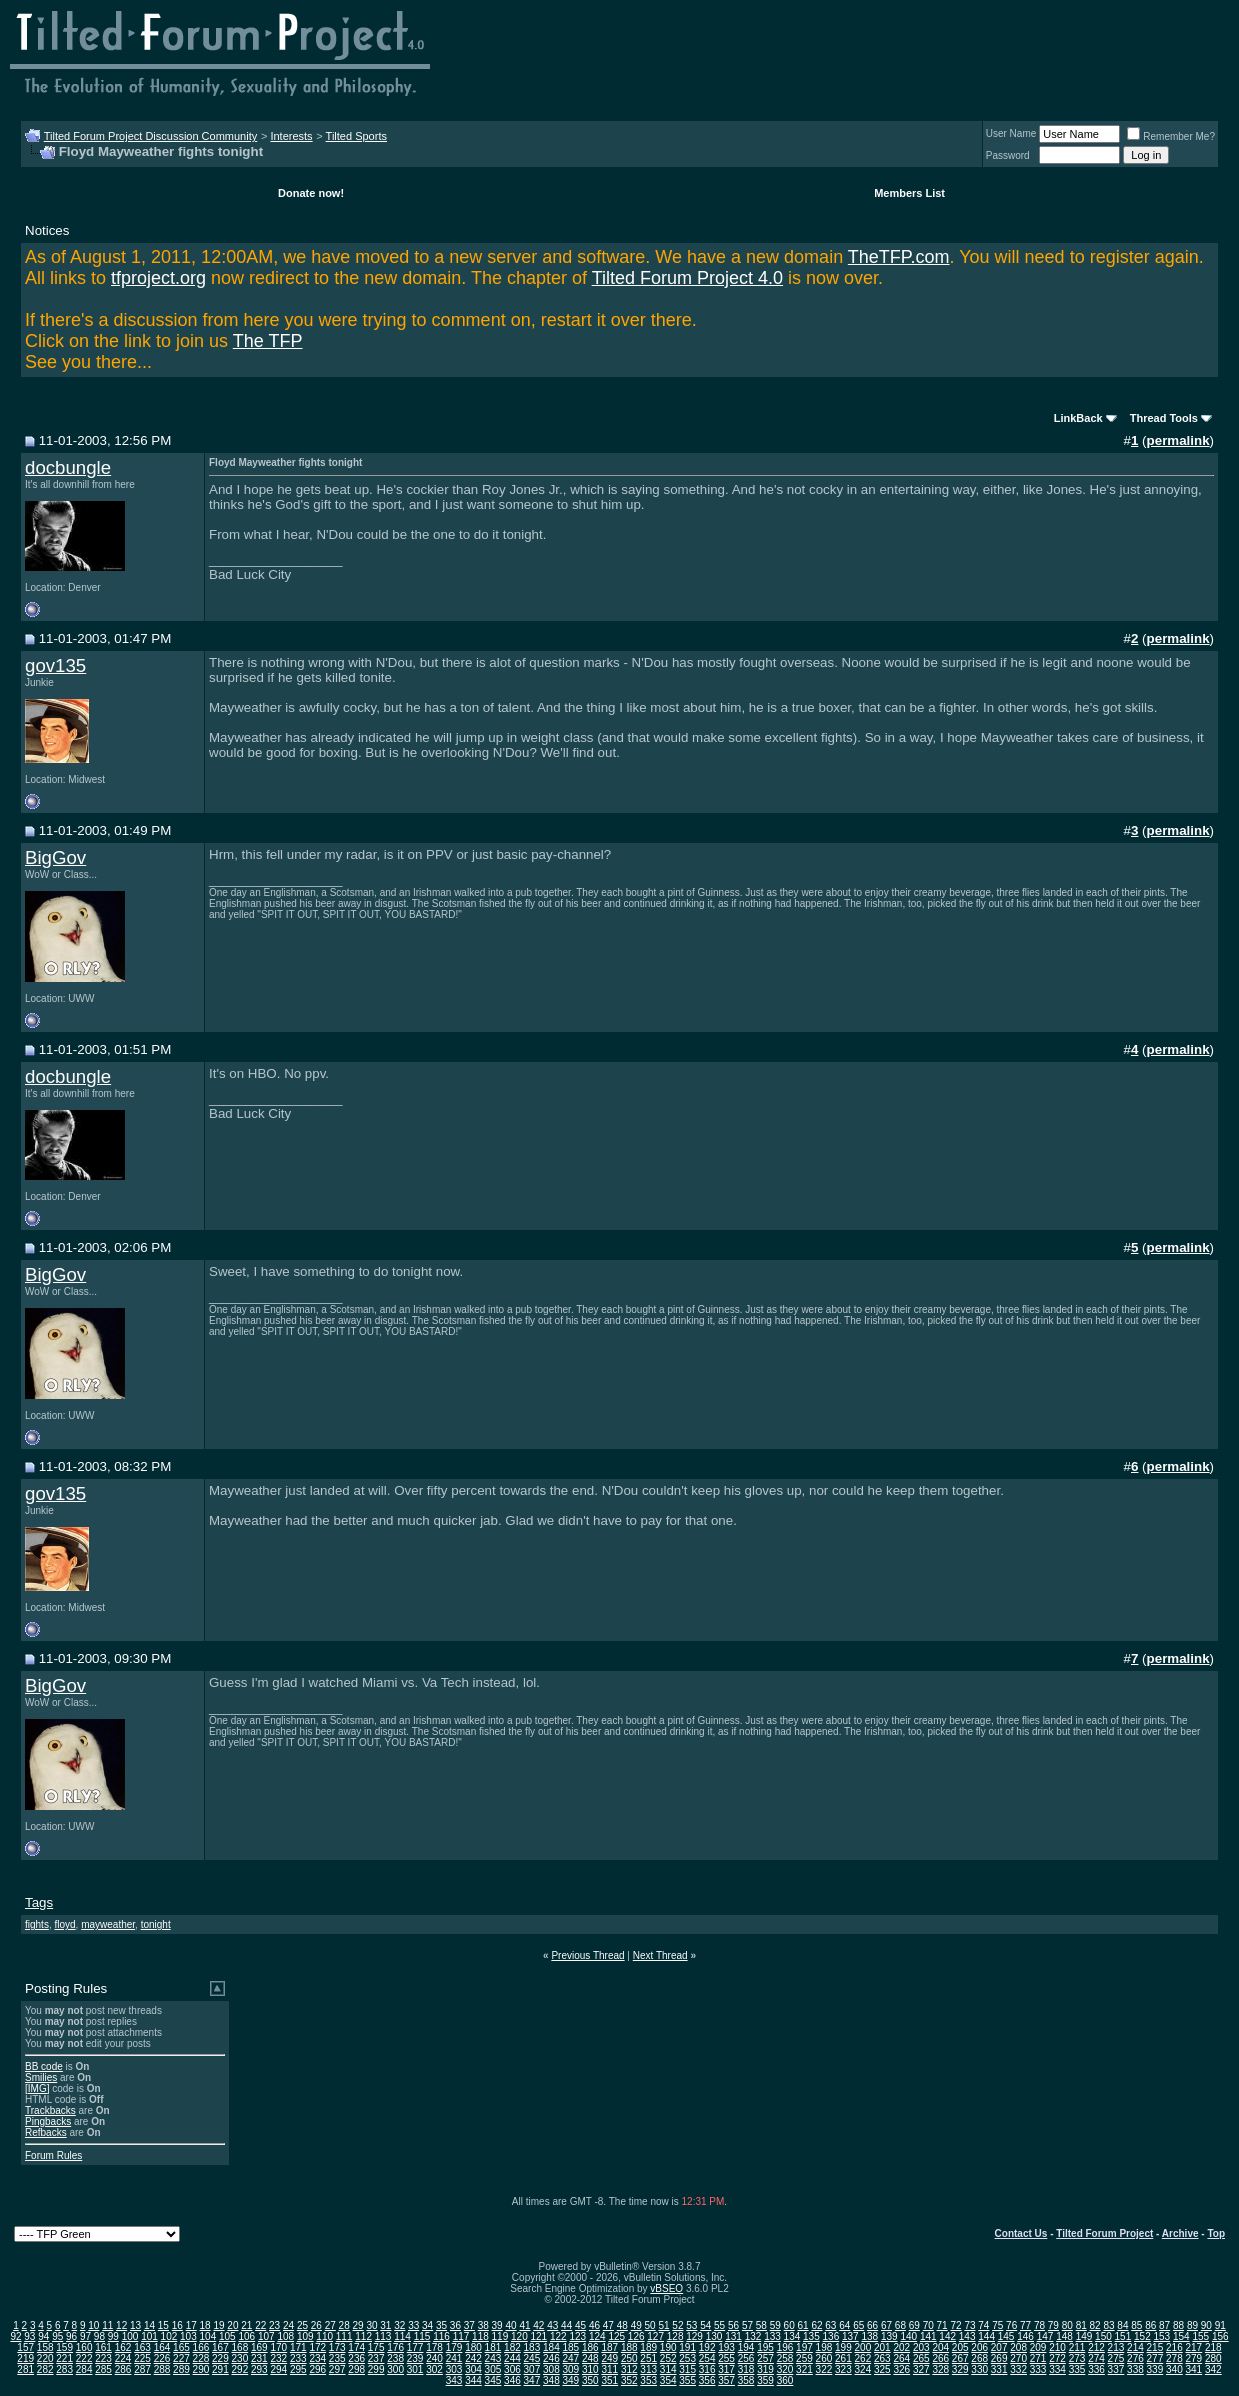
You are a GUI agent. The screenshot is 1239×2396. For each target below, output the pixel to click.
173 (337, 2347)
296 (317, 2369)
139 (889, 2336)
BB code (44, 2066)
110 (324, 2336)
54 (705, 2325)
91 (1220, 2325)
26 (316, 2325)
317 (726, 2369)
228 (201, 2358)
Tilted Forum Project (1104, 2233)
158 (45, 2347)
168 (240, 2347)
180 (473, 2347)
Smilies (41, 2077)
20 (232, 2325)
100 (130, 2336)
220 (45, 2358)
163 (142, 2347)
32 (399, 2325)
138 (869, 2336)
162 (123, 2347)
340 (1174, 2369)
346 (512, 2380)
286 (123, 2369)
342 (1213, 2369)
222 (84, 2358)
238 (395, 2358)
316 (707, 2369)
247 (570, 2358)
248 (590, 2358)
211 (1077, 2347)
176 (395, 2347)
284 (84, 2369)
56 (733, 2325)
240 (434, 2358)
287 (142, 2369)
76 (1011, 2325)
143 (967, 2336)
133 (772, 2336)
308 (551, 2369)
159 (64, 2347)
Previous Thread (587, 1955)
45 (580, 2325)
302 (434, 2369)
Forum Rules (53, 2155)
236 (356, 2358)
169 (259, 2347)
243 (493, 2358)
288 (162, 2369)
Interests (291, 136)
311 (609, 2369)
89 (1192, 2325)
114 (402, 2336)
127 (655, 2336)
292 (240, 2369)
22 (260, 2325)
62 (816, 2325)
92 (15, 2336)
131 (733, 2336)
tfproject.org (158, 278)
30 (371, 2325)
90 (1206, 2325)
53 (691, 2325)
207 (999, 2347)
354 (668, 2380)
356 (707, 2380)
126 (636, 2336)
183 (532, 2347)
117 (461, 2336)
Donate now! (311, 193)
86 (1150, 2325)
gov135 (55, 665)
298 (356, 2369)
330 (979, 2369)
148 (1064, 2336)
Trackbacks (50, 2110)
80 (1067, 2325)
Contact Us (1021, 2233)
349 (570, 2380)
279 (1193, 2358)
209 (1038, 2347)
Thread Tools (1164, 418)
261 (843, 2358)
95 (57, 2336)
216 (1174, 2347)
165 (181, 2347)
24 (288, 2325)
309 (570, 2369)
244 (512, 2358)
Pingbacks (48, 2121)
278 (1174, 2358)
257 (765, 2358)
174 (356, 2347)
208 (1018, 2347)
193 (726, 2347)
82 (1095, 2325)
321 (804, 2369)
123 (577, 2336)
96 (71, 2336)
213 (1116, 2347)
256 (746, 2358)
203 (921, 2347)
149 (1084, 2336)
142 (947, 2336)
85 (1136, 2325)
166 (201, 2347)
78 (1039, 2325)
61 (803, 2325)
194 (746, 2347)
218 (1213, 2347)
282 (45, 2369)
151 (1123, 2336)
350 (590, 2380)
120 (519, 2336)
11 (107, 2325)
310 (590, 2369)
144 (986, 2336)
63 (830, 2325)
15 (163, 2325)
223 (103, 2358)
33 (413, 2325)
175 (376, 2347)
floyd (64, 1924)
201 (882, 2347)
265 (921, 2358)
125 (616, 2336)
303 (454, 2369)
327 (921, 2369)
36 (455, 2325)
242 (473, 2358)
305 (493, 2369)
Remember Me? (1171, 136)
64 (844, 2325)
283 (64, 2369)
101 (149, 2336)
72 (955, 2325)
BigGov (55, 857)
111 (344, 2336)
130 (714, 2336)
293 (259, 2369)
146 (1025, 2336)
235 (337, 2358)
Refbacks (46, 2132)
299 (376, 2369)
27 (330, 2325)
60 (789, 2325)
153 (1162, 2336)
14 (149, 2325)
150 (1103, 2336)
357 (726, 2380)
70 (928, 2325)
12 (121, 2325)
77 (1025, 2325)
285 (103, 2369)
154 (1181, 2336)
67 (886, 2325)
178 (434, 2347)
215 (1155, 2347)
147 (1045, 2336)
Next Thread (660, 1955)
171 (298, 2347)
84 (1122, 2325)
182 (512, 2347)
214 (1135, 2347)
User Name (1011, 133)
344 (473, 2380)
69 (914, 2325)
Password (1008, 155)
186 (590, 2347)
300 (395, 2369)
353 (648, 2380)
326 (901, 2369)
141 (928, 2336)
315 (687, 2369)
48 (622, 2325)
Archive (1180, 2233)
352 (629, 2380)
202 (901, 2347)
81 (1081, 2325)
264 (901, 2358)
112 (363, 2336)
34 (427, 2325)
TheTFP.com (899, 257)
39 (497, 2325)
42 (538, 2325)
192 (707, 2347)
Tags (39, 1902)
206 (979, 2347)
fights (37, 1924)
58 (761, 2325)
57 (747, 2325)
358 (746, 2380)
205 (960, 2347)
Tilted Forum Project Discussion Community (151, 136)
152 (1142, 2336)
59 (775, 2325)
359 (765, 2380)
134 (792, 2336)
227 (181, 2358)
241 (454, 2358)
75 (997, 2325)
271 (1038, 2358)
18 (205, 2325)
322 (824, 2369)
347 (532, 2380)
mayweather (108, 1924)
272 (1057, 2358)
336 (1096, 2369)
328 (940, 2369)
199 (843, 2347)
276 (1135, 2358)
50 (650, 2325)
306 (512, 2369)
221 (64, 2358)
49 (636, 2325)
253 (687, 2358)
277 (1155, 2358)
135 (811, 2336)
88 (1178, 2325)
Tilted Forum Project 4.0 (687, 278)
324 (863, 2369)
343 (454, 2380)
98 (99, 2336)
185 (570, 2347)
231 (259, 2358)
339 (1155, 2369)
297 (337, 2369)
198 (824, 2347)
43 (552, 2325)
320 (785, 2369)
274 (1096, 2358)
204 (940, 2347)
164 (162, 2347)
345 (493, 2380)
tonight (156, 1924)
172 (317, 2347)
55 (719, 2325)
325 (882, 2369)
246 (551, 2358)
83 (1108, 2325)
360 (785, 2380)
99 (113, 2336)
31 (385, 2325)
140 (908, 2336)
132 (753, 2336)
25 (302, 2325)
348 (551, 2380)
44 (566, 2325)
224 (123, 2358)
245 (532, 2358)
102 (169, 2336)
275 (1116, 2358)
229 (220, 2358)
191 (687, 2347)
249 (609, 2358)
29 (358, 2325)
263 (882, 2358)
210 (1057, 2347)
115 (422, 2336)
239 (415, 2358)
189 (648, 2347)
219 (25, 2358)
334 (1057, 2369)
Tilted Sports (356, 136)
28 (344, 2325)
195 (765, 2347)
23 (274, 2325)
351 (609, 2380)
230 (240, 2358)
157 (25, 2347)
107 (266, 2336)
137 (850, 2336)
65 (858, 2325)
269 (999, 2358)
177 (415, 2347)
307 (532, 2369)
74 (983, 2325)
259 (804, 2358)
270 (1018, 2358)
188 (629, 2347)
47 (608, 2325)
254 (707, 2358)
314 (668, 2369)
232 (278, 2358)
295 (298, 2369)
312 (629, 2369)
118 (480, 2336)
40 (510, 2325)
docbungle (68, 467)
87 (1164, 2325)
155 (1200, 2336)
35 (441, 2325)
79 (1053, 2325)
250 (629, 2358)
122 (558, 2336)
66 (872, 2325)
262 (863, 2358)
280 (1213, 2358)
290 (201, 2369)
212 (1096, 2347)
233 (298, 2358)
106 (246, 2336)
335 (1077, 2369)
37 (469, 2325)
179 (454, 2347)
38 (483, 2325)
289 (181, 2369)
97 (85, 2336)
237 (376, 2358)
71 (942, 2325)
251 (648, 2358)
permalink (1178, 440)
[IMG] (37, 2088)
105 (227, 2336)
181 (493, 2347)
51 (663, 2325)
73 (969, 2325)
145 (1006, 2336)
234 (317, 2358)
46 (594, 2325)
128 (675, 2336)
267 (960, 2358)
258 (785, 2358)
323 (843, 2369)
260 (824, 2358)
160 (84, 2347)
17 (191, 2325)
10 (93, 2325)
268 (979, 2358)
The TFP (268, 341)
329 (960, 2369)
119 (500, 2336)
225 (142, 2358)
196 (785, 2347)
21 (246, 2325)
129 (694, 2336)
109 (305, 2336)
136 (831, 2336)
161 (103, 2347)
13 (135, 2325)
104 (208, 2336)
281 (25, 2369)
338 (1135, 2369)
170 (278, 2347)
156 (1220, 2336)
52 (677, 2325)
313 (648, 2369)
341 (1193, 2369)
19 (218, 2325)
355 (687, 2380)
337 (1116, 2369)
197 (804, 2347)
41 (524, 2325)
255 (726, 2358)
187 (609, 2347)
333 (1038, 2369)
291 (220, 2369)
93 (29, 2336)
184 (551, 2347)
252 (668, 2358)
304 (473, 2369)
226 (162, 2358)
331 (999, 2369)
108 (285, 2336)
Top (1216, 2233)
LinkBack (1078, 418)
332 (1018, 2369)
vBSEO (666, 2288)
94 (43, 2336)
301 (415, 2369)
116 (441, 2336)
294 (278, 2369)
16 (177, 2325)
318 (746, 2369)
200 (863, 2347)
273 (1077, 2358)
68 (900, 2325)
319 (765, 2369)
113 (383, 2336)
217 (1193, 2347)
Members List (909, 193)
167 (220, 2347)
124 (597, 2336)
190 (668, 2347)
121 (539, 2336)
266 (940, 2358)
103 (188, 2336)
